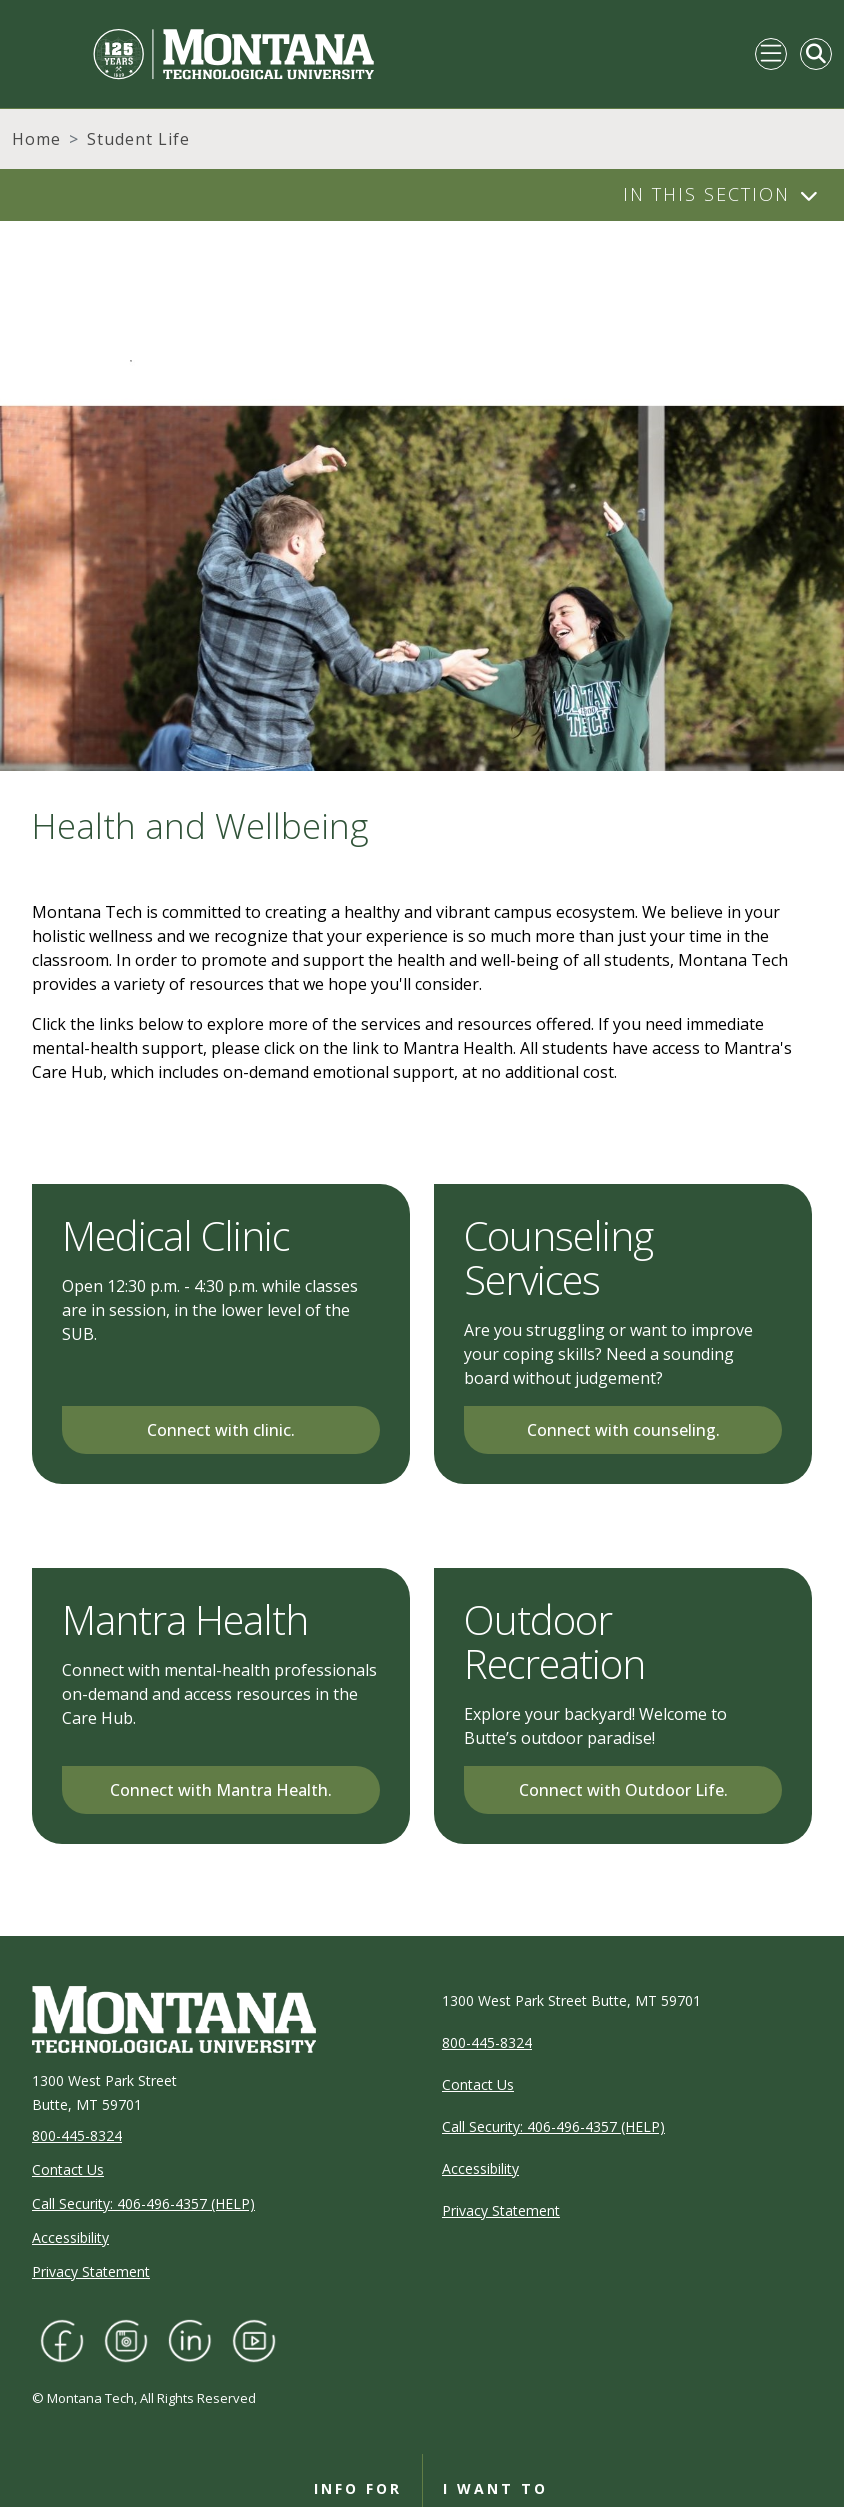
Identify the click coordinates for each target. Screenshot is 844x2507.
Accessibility (70, 2237)
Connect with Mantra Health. (221, 1790)
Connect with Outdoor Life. (623, 1790)
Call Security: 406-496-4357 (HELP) (143, 2203)
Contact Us (68, 2169)
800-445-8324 (77, 2135)
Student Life (138, 139)
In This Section (706, 194)
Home (36, 139)
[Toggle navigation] (771, 54)
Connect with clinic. (221, 1430)
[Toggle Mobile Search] (816, 54)
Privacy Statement (91, 2271)
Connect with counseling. (623, 1430)
